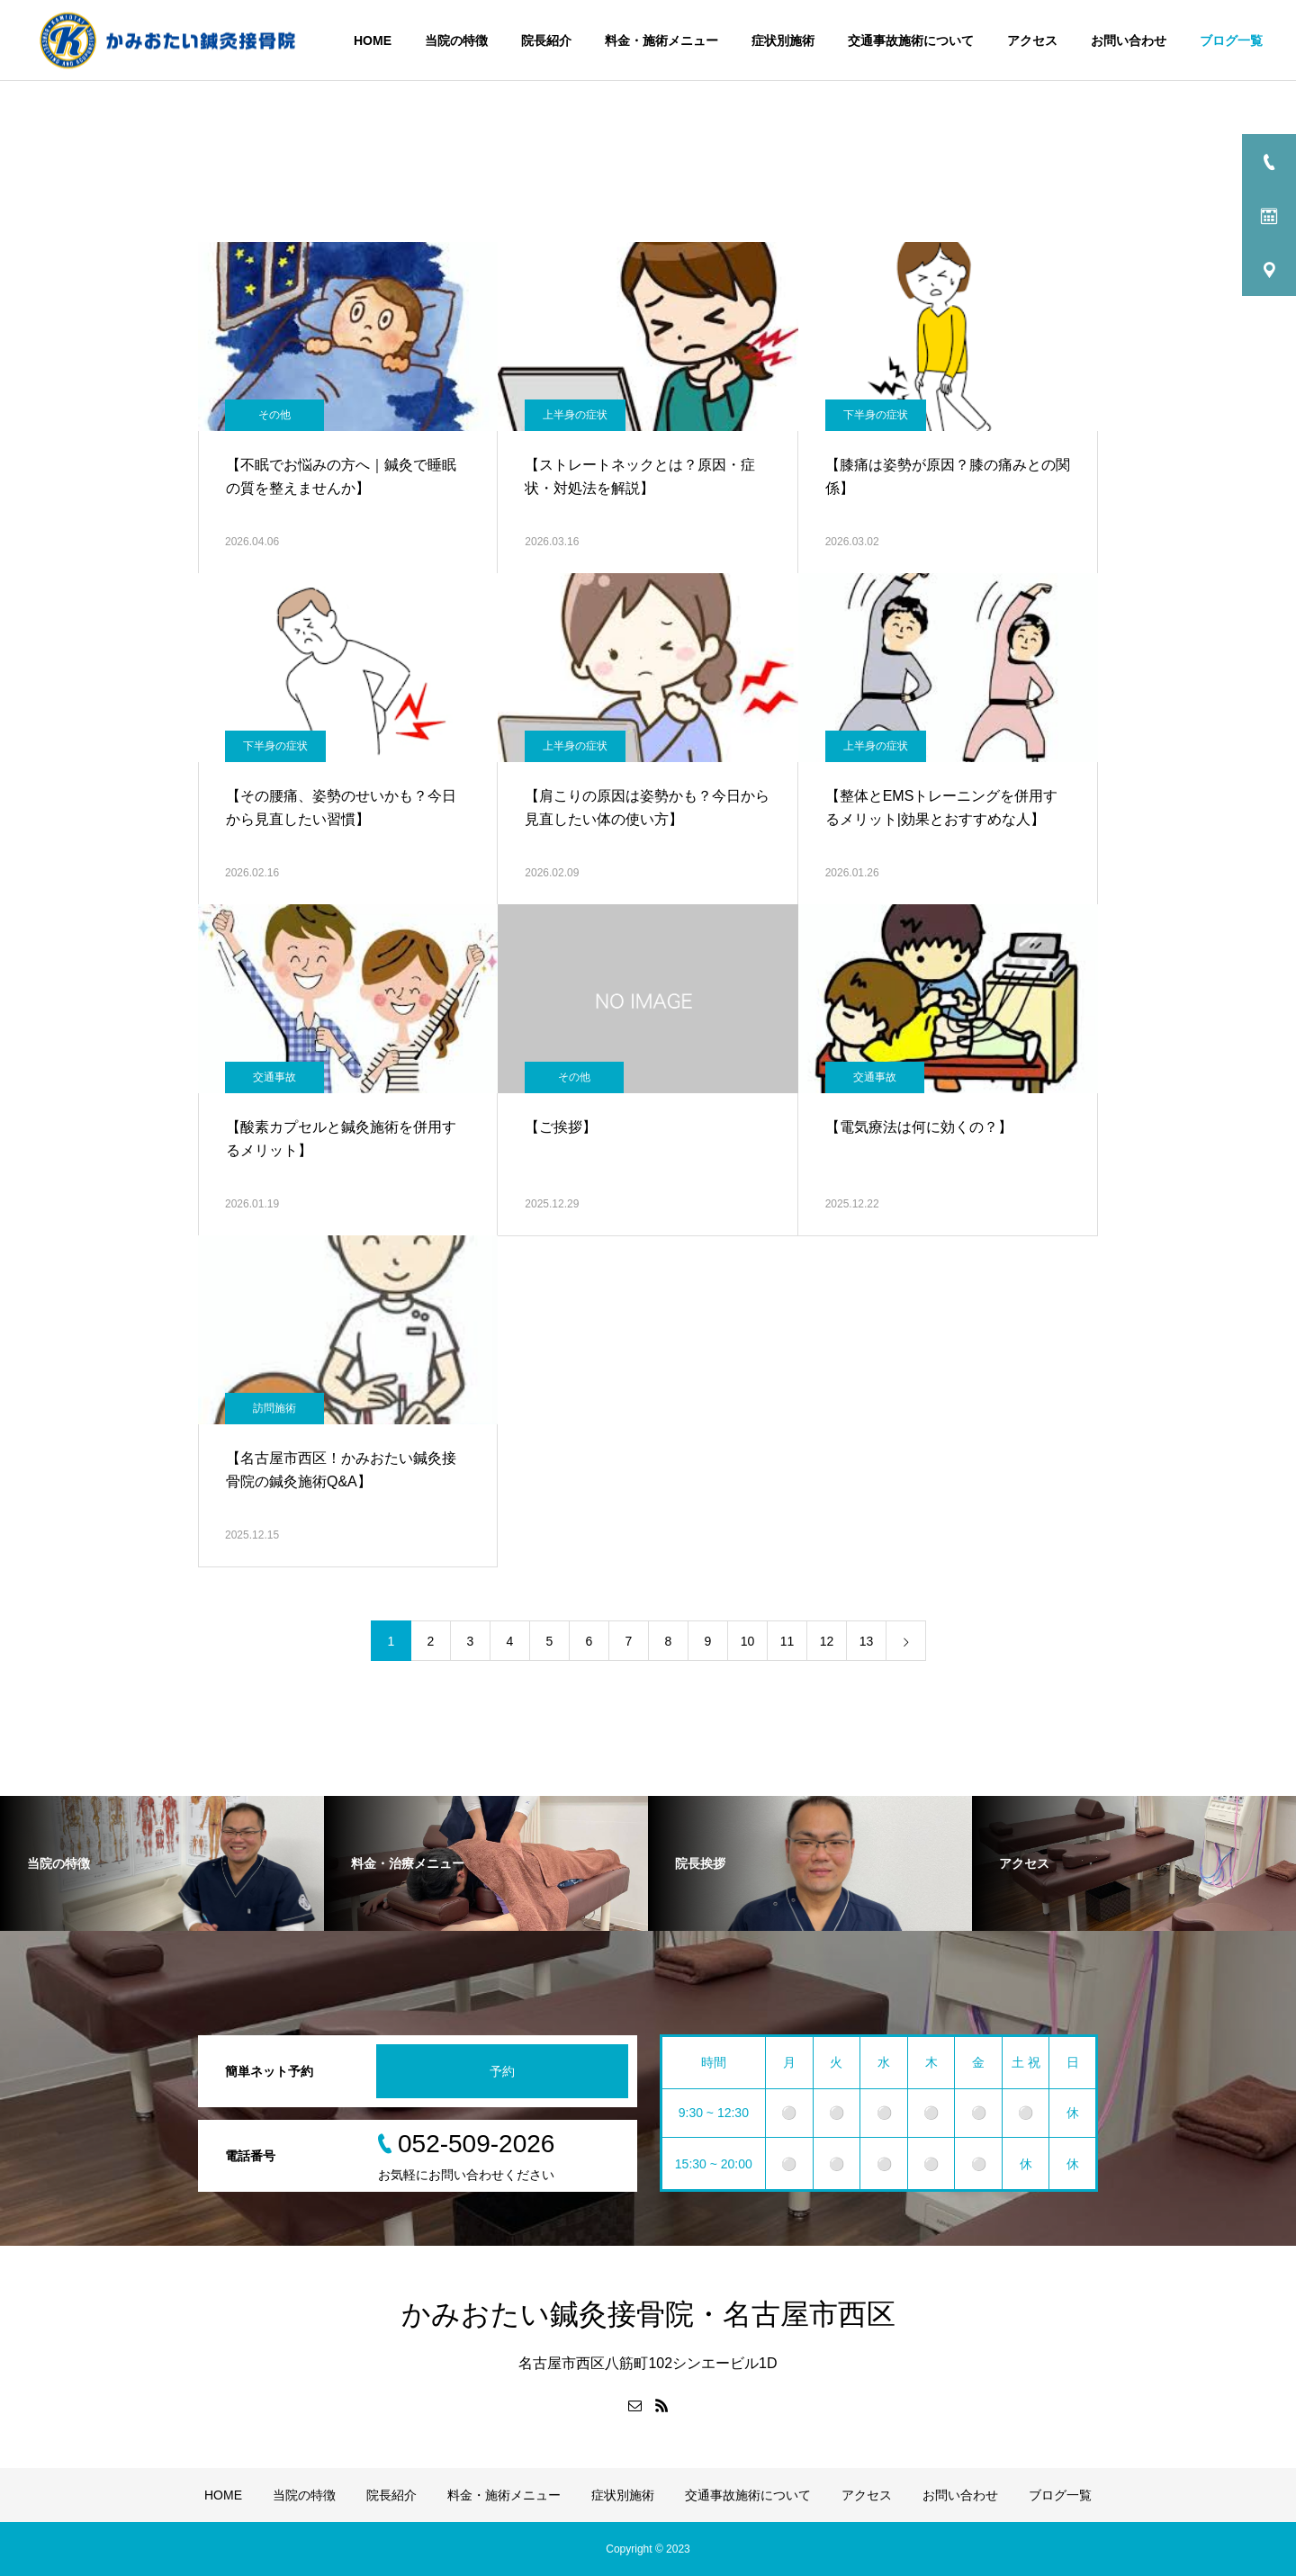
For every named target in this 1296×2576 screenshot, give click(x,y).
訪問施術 (274, 1408)
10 (748, 1641)
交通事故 (274, 1077)
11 (787, 1641)
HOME (373, 40)
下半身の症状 (875, 414)
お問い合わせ (1128, 40)
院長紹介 (546, 40)
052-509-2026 (476, 2144)
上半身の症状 (575, 414)
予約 (502, 2071)
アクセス (1032, 40)
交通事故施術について (911, 40)
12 (827, 1641)
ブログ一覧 (1231, 40)
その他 (274, 414)
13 (867, 1641)
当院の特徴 (456, 40)
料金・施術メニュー (661, 40)
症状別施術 (783, 40)
